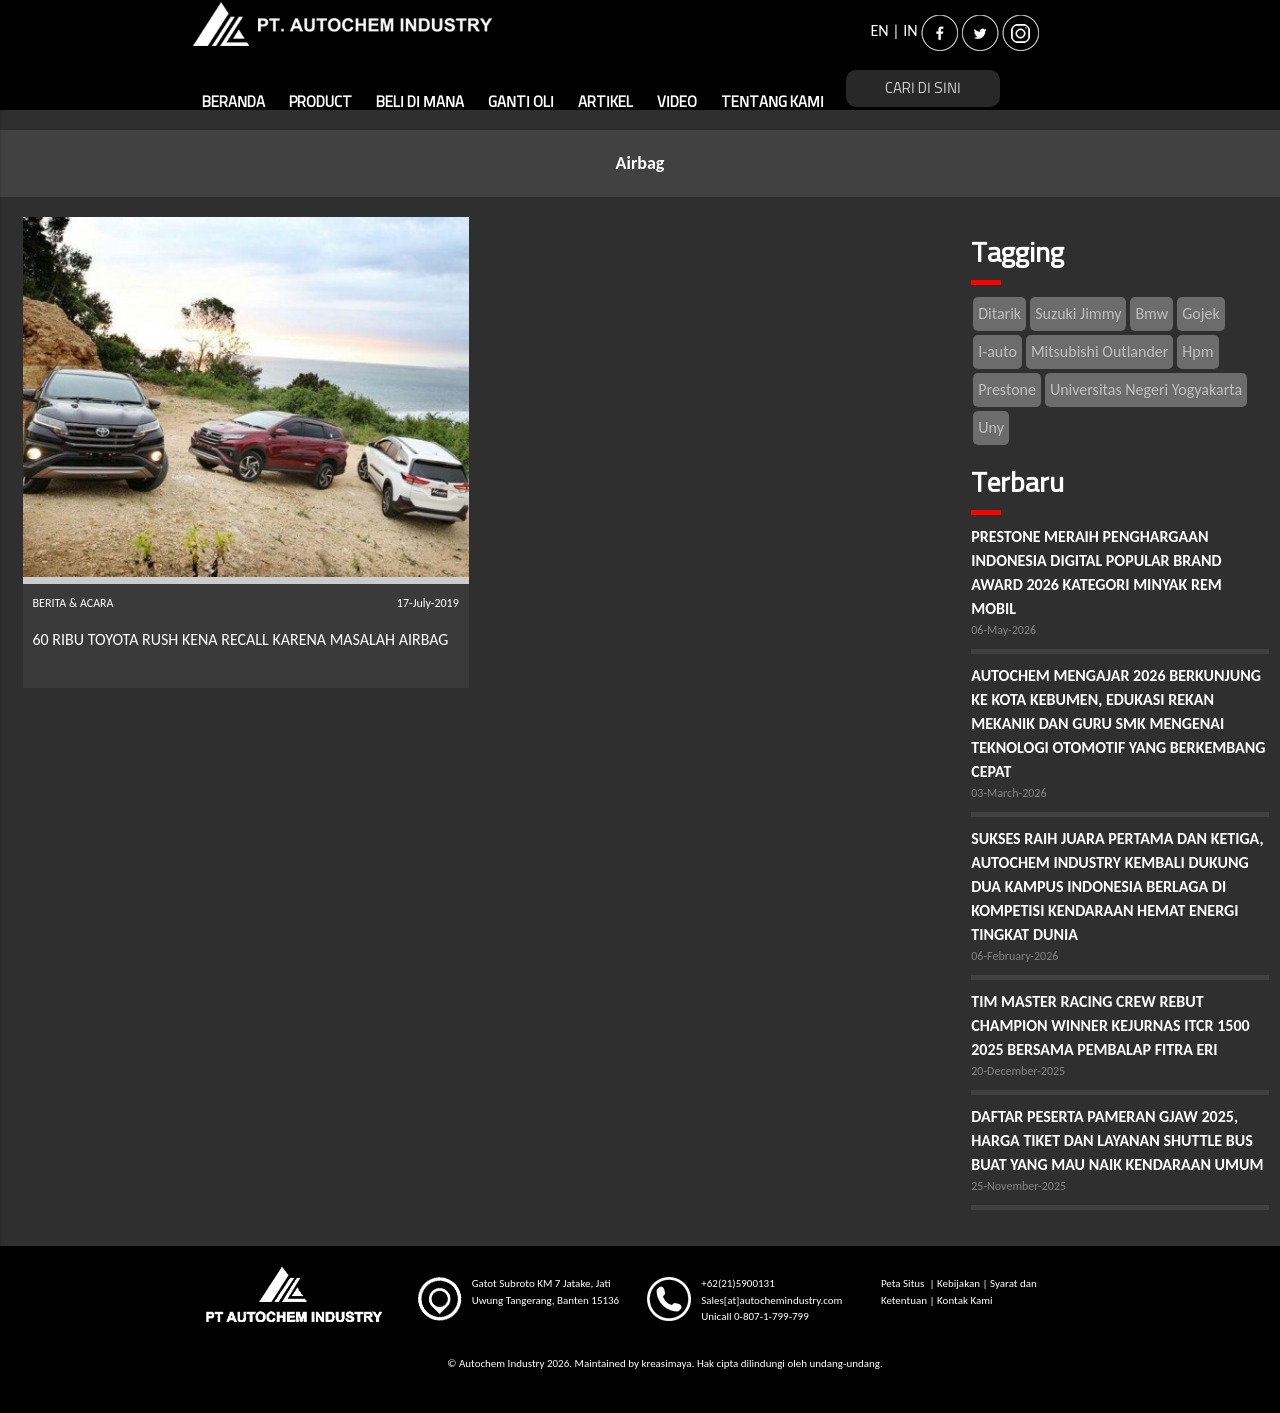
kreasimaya (666, 1363)
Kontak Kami (964, 1300)
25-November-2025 (1018, 1186)
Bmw (1151, 313)
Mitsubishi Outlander (1099, 351)
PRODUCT (320, 102)
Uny (991, 427)
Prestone (1007, 389)
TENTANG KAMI (772, 102)
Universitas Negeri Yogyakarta (1146, 389)
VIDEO (677, 102)
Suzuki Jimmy (1078, 313)
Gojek (1201, 313)
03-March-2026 (1008, 793)
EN (879, 30)
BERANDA (233, 102)
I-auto (997, 351)
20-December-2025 (1018, 1071)
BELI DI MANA (420, 102)
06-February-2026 (1014, 956)
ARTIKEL (605, 102)
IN (910, 30)
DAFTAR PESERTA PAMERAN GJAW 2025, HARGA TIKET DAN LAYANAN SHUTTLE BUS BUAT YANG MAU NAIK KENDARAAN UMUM (1117, 1140)
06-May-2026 (1003, 630)
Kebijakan (958, 1283)
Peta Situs (904, 1283)
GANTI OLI (521, 102)
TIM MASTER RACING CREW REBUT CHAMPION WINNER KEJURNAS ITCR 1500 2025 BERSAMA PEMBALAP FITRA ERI (1110, 1025)
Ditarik (999, 313)
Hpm (1197, 351)
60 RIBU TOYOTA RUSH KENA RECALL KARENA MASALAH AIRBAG (243, 639)
